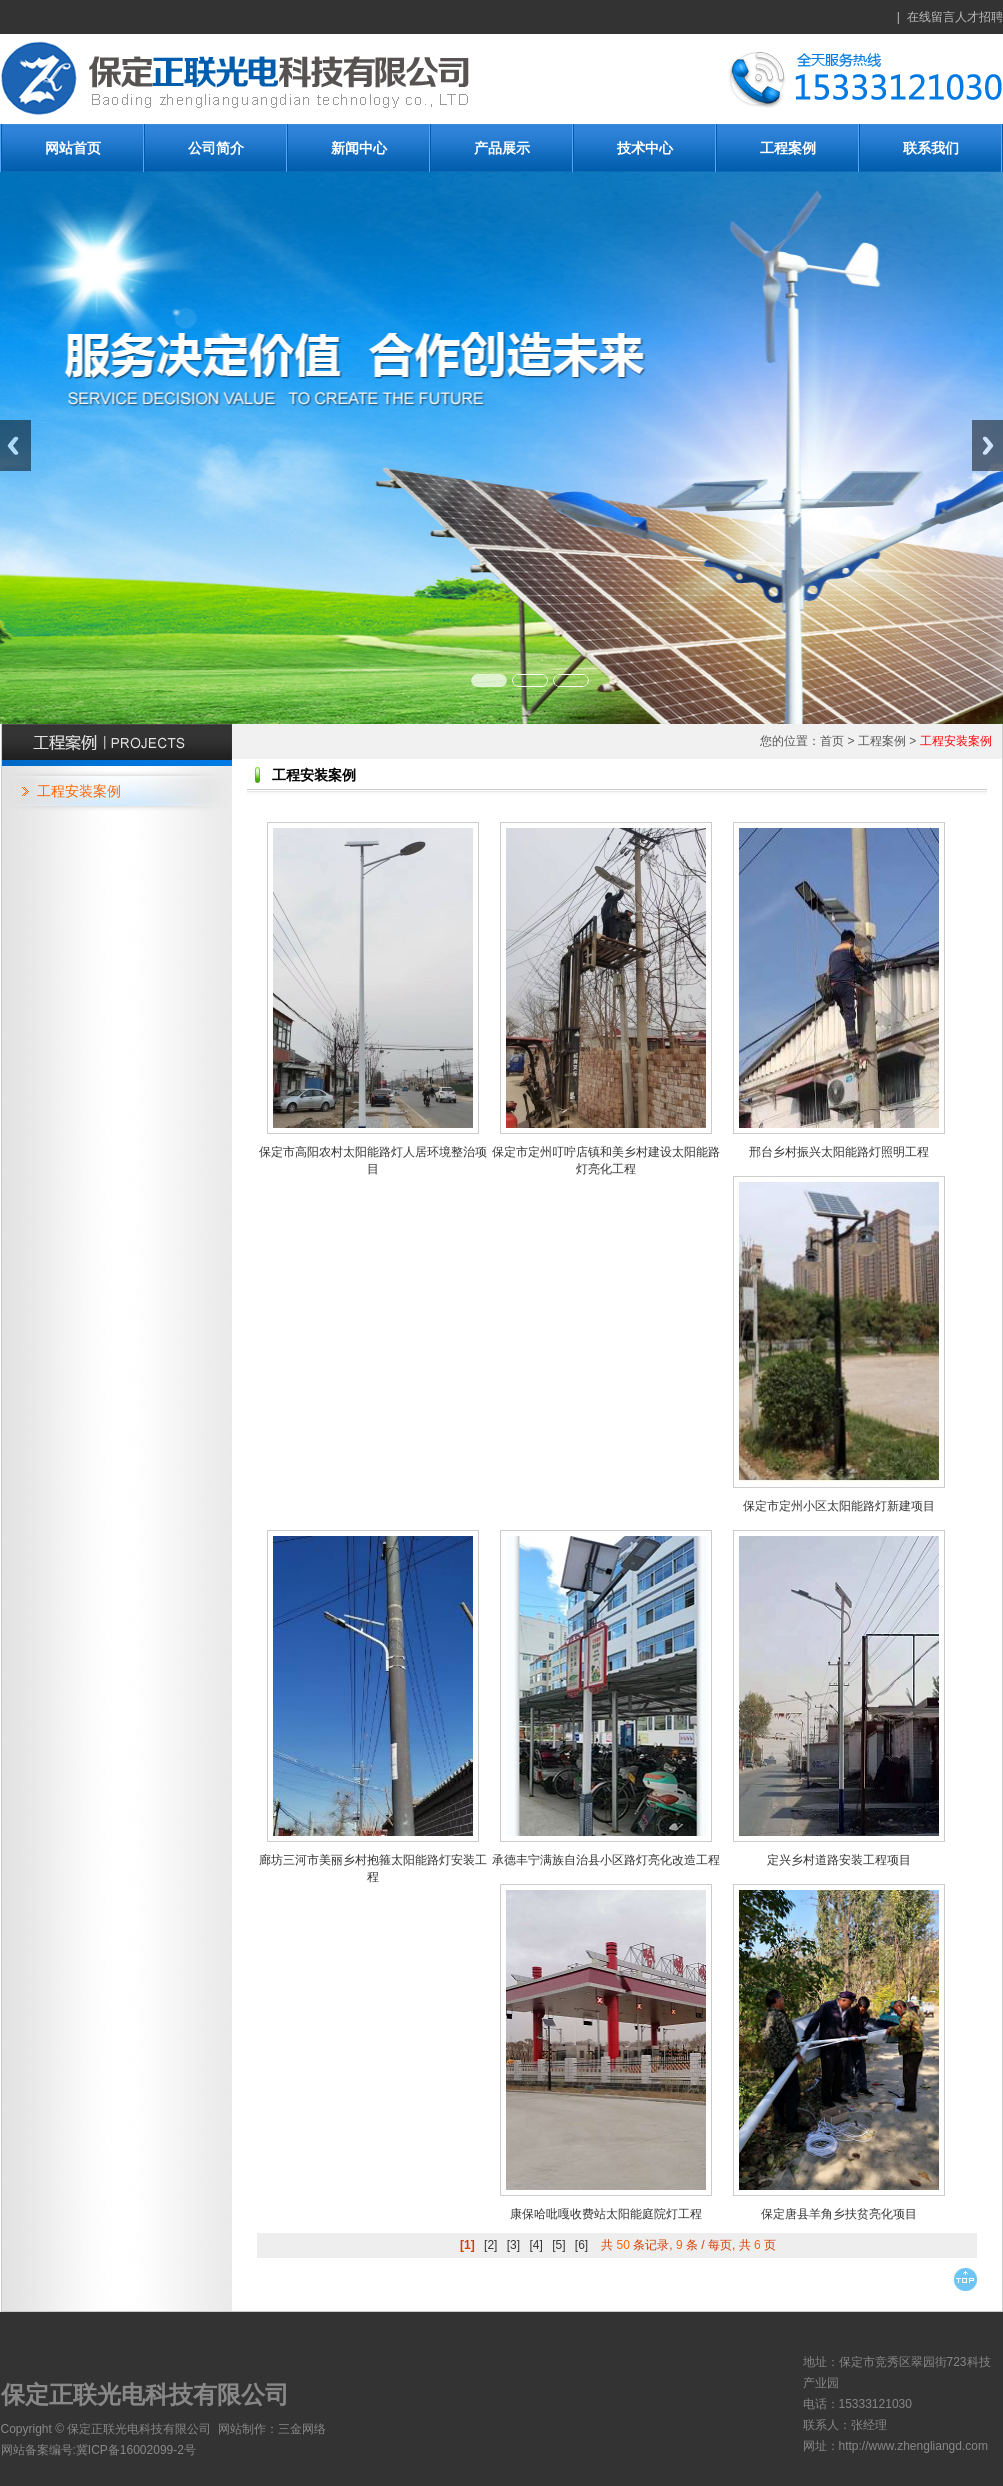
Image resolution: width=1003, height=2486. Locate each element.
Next (987, 445)
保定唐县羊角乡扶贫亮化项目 (839, 2214)
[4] (535, 2245)
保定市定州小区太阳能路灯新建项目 (839, 1506)
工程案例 (788, 148)
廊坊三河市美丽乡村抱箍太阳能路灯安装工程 (373, 1868)
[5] (558, 2245)
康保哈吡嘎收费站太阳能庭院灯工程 (606, 2214)
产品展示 (502, 148)
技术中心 (645, 148)
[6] (581, 2245)
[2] (490, 2245)
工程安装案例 (79, 791)
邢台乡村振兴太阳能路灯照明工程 (839, 1152)
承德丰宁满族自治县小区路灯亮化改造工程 (606, 1860)
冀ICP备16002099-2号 (136, 2450)
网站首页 (73, 148)
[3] (513, 2245)
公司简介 (216, 148)
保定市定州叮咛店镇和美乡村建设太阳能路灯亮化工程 (606, 1160)
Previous (15, 445)
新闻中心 (359, 148)
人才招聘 (979, 17)
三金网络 (302, 2429)
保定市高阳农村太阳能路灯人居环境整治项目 (373, 1160)
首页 (832, 741)
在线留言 (931, 17)
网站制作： (248, 2429)
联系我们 (931, 148)
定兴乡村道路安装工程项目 (839, 1860)
